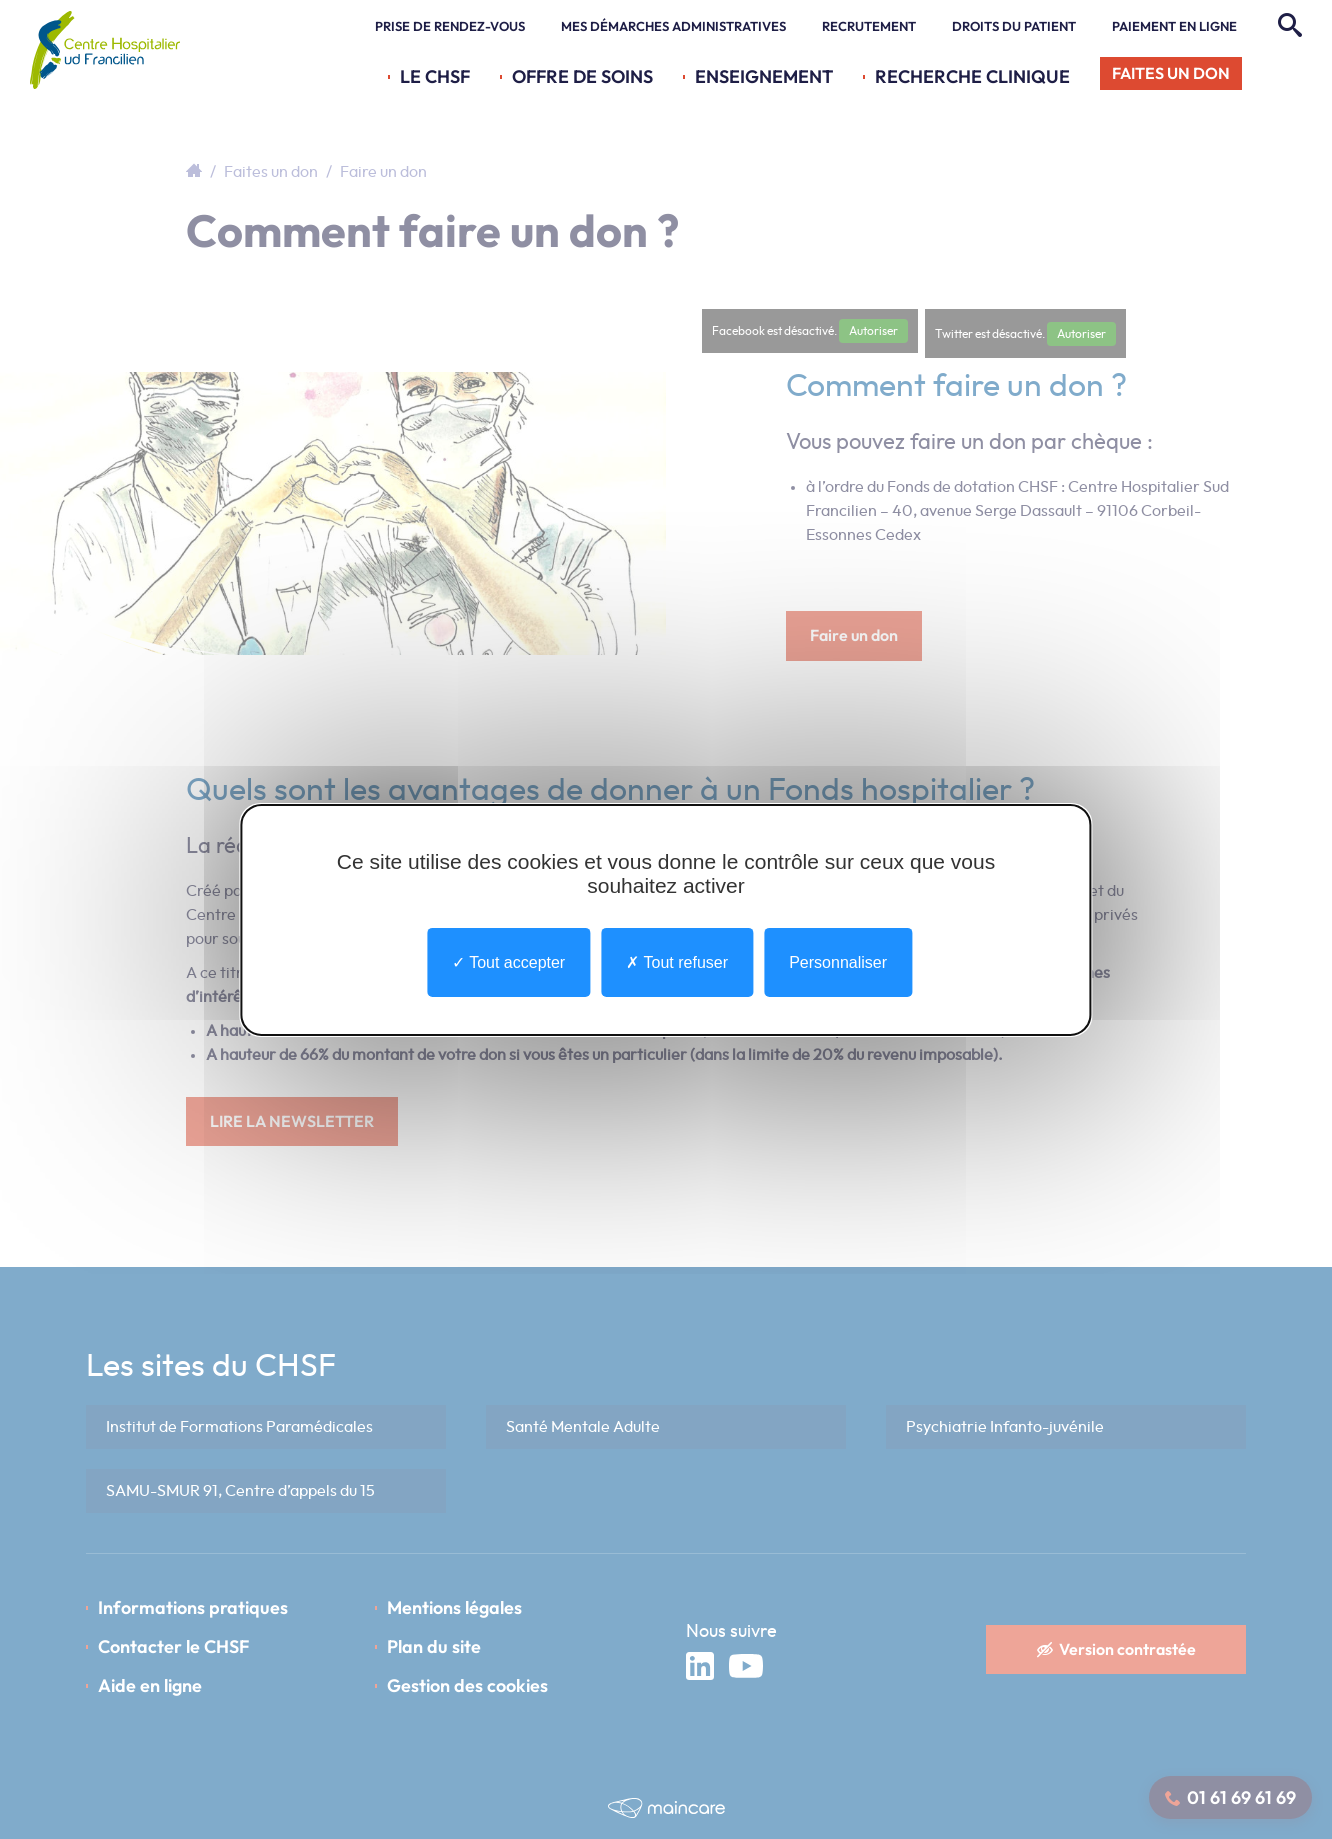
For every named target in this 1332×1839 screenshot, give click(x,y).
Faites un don (1171, 73)
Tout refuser (677, 961)
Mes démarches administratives (673, 26)
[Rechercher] (1287, 26)
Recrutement (869, 26)
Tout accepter (508, 961)
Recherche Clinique (972, 76)
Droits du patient (1014, 26)
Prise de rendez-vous (450, 26)
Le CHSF (435, 76)
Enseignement (764, 76)
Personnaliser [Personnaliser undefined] (838, 961)
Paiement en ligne (1174, 26)
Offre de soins (582, 76)
